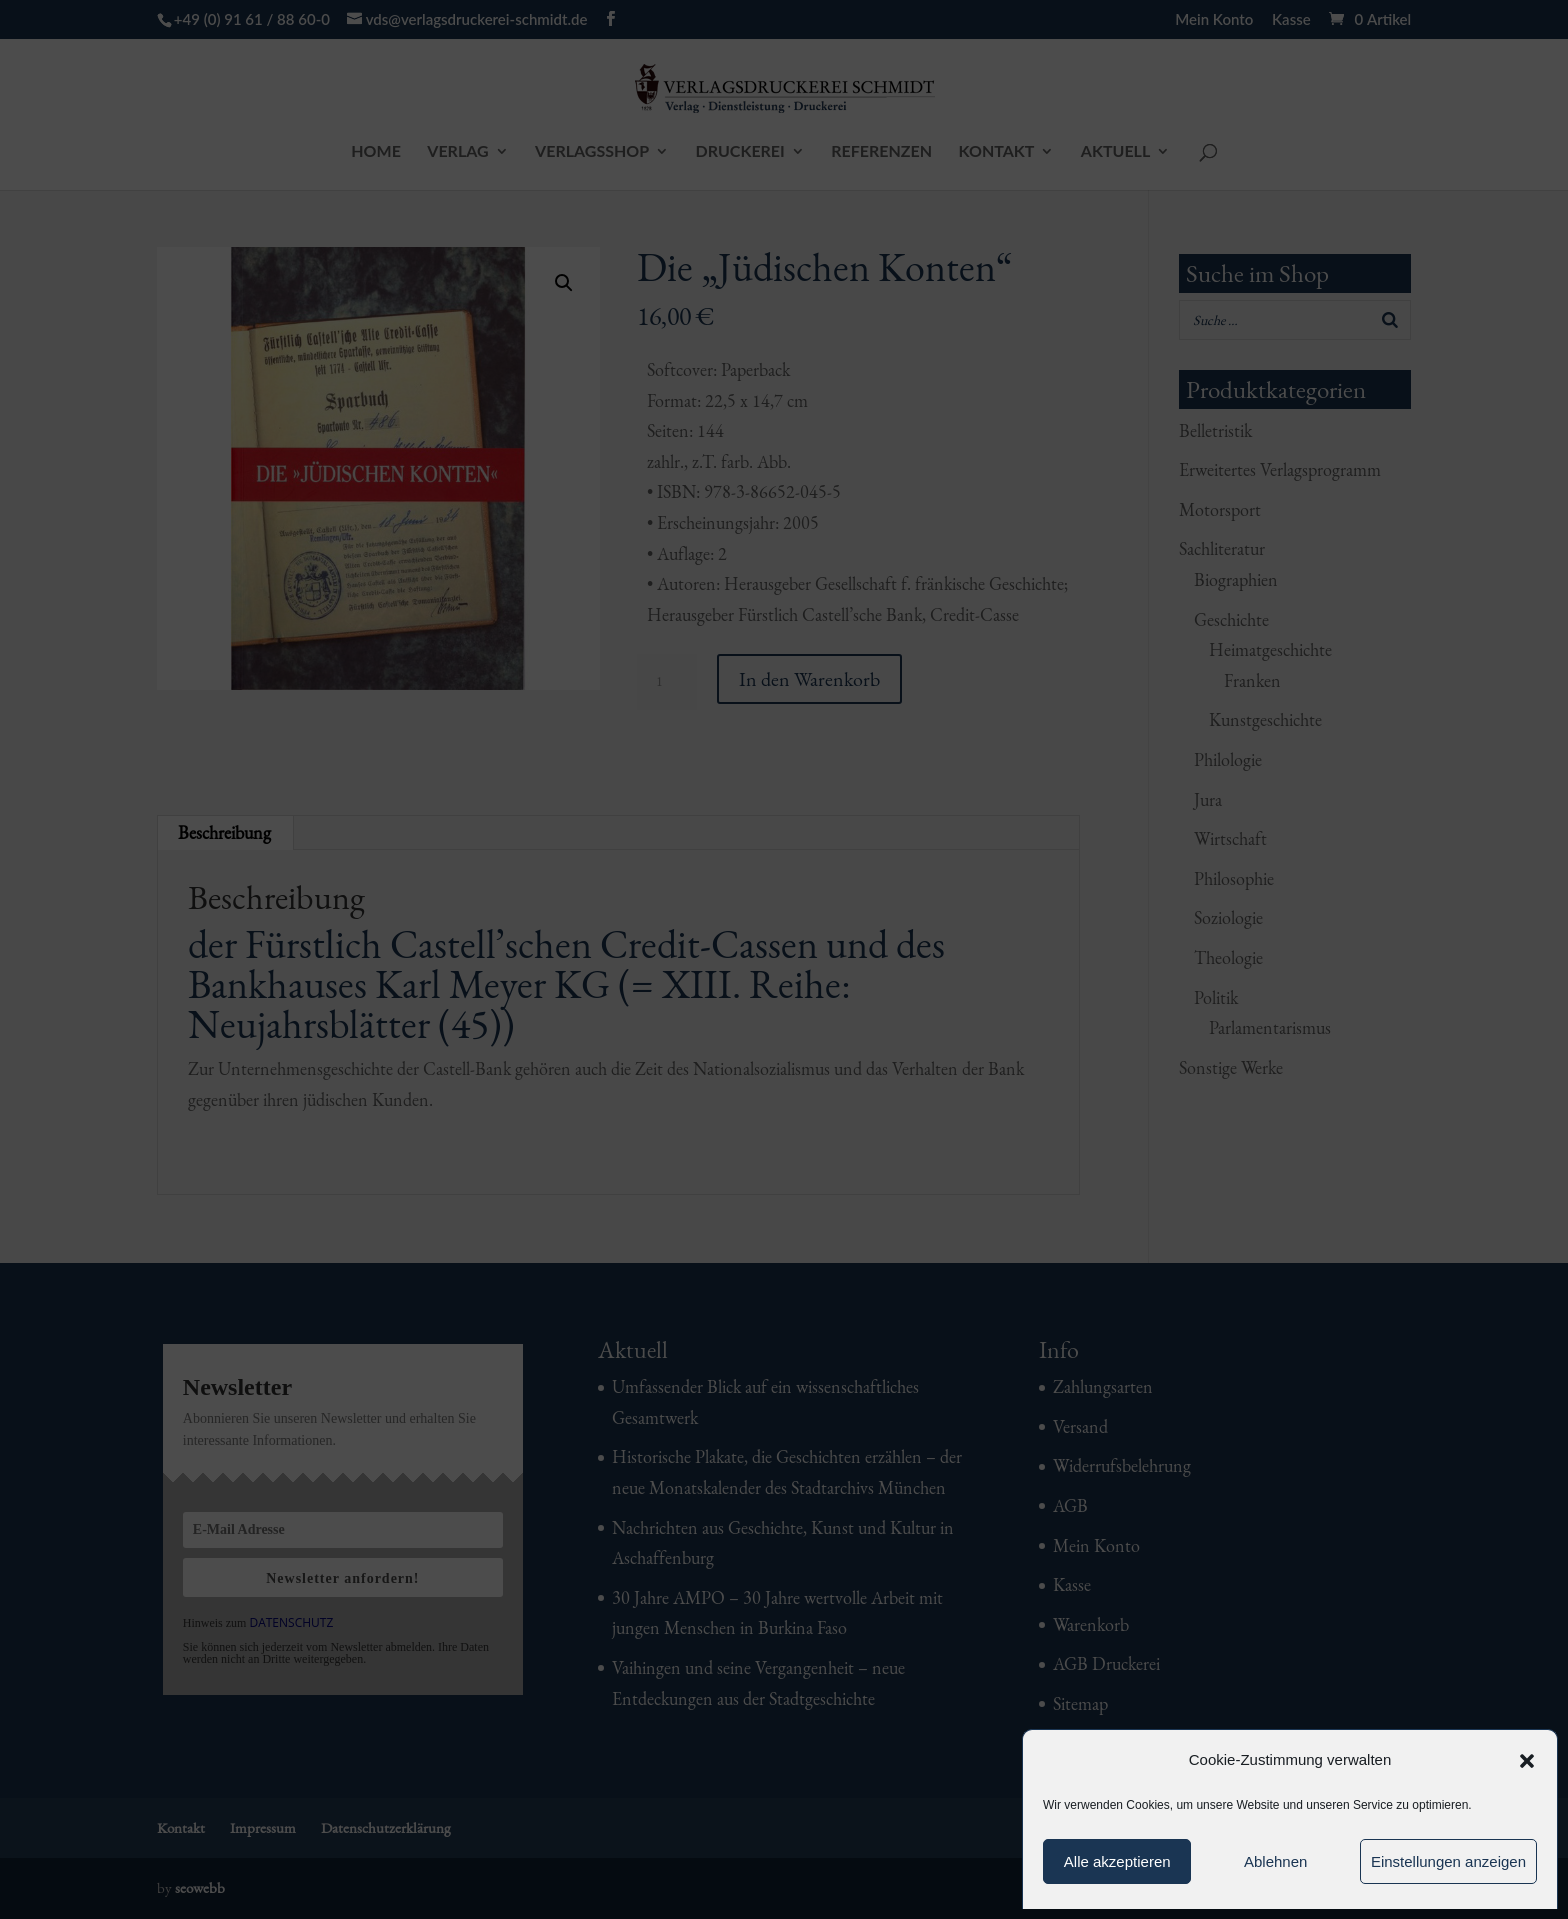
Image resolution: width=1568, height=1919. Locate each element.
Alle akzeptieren (1117, 1861)
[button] (1527, 1761)
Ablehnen (1275, 1861)
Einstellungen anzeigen (1448, 1861)
